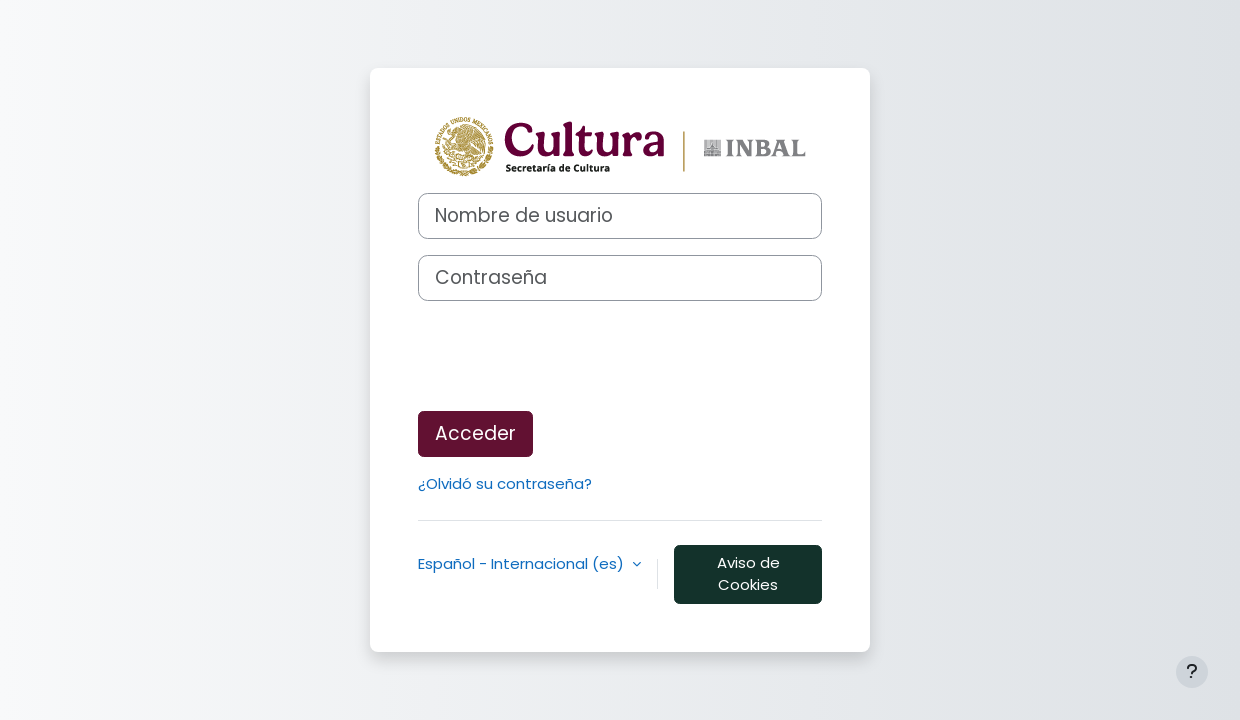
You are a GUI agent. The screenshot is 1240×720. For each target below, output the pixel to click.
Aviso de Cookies (748, 574)
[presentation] (570, 356)
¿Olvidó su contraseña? (505, 483)
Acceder (475, 433)
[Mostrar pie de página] (1192, 672)
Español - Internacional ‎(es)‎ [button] (523, 563)
